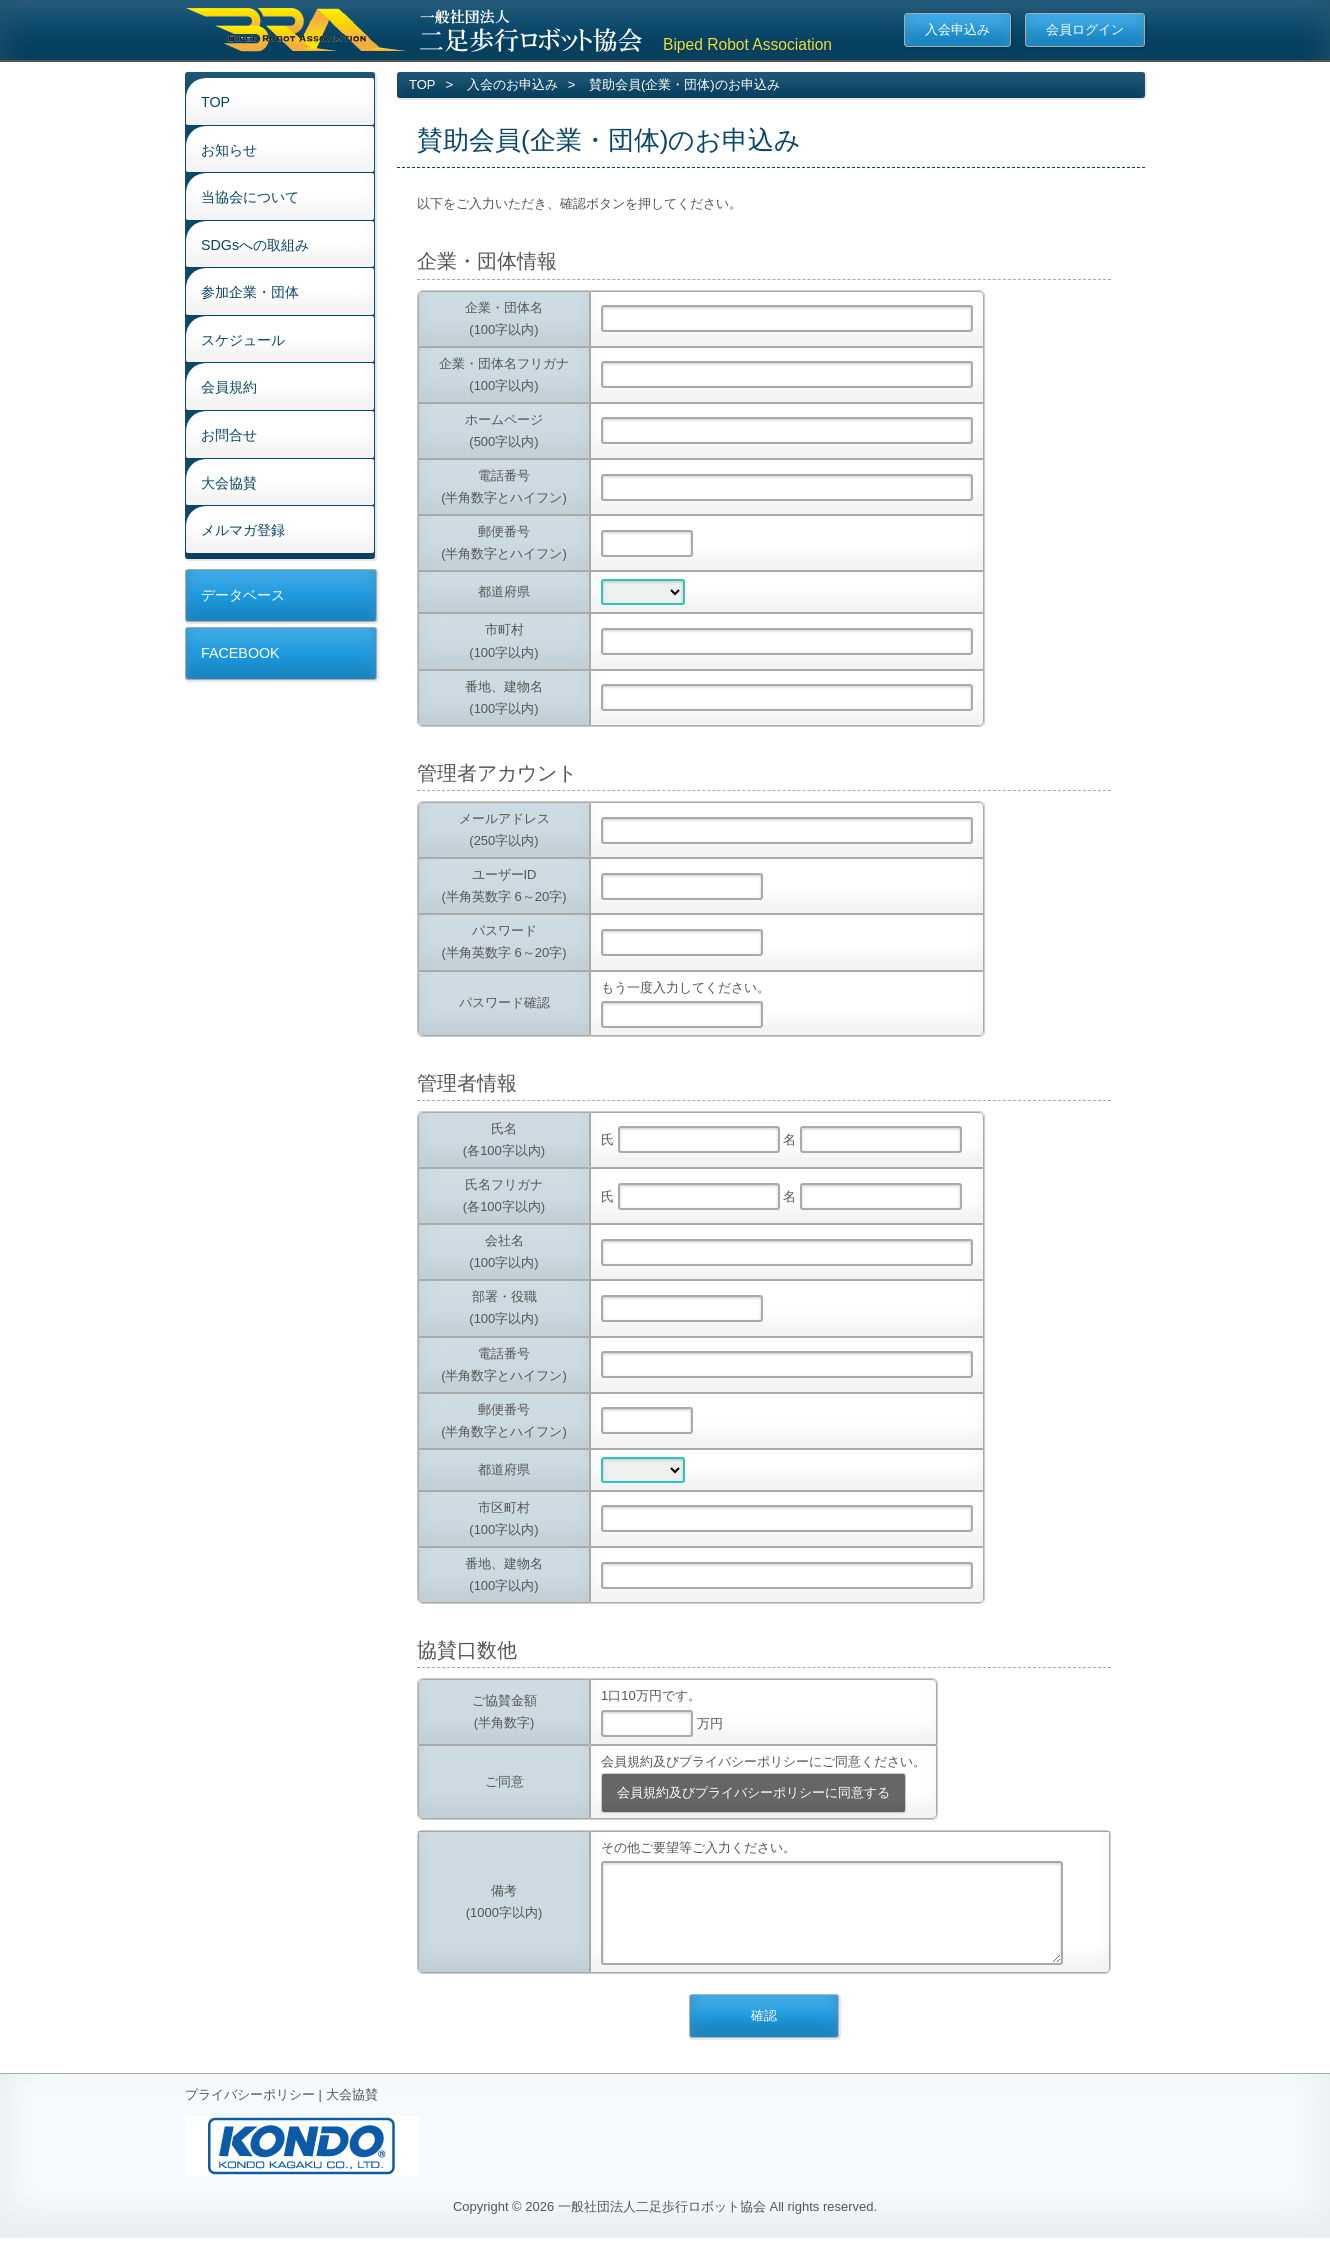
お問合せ (229, 435)
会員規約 (229, 387)
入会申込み (957, 29)
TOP (215, 102)
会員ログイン (1085, 29)
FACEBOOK (240, 653)
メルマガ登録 (243, 530)
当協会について (250, 197)
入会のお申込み (512, 84)
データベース (243, 595)
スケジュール (243, 340)
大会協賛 (229, 483)
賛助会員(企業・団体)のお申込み (684, 84)
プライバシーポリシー (250, 2114)
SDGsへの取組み (255, 245)
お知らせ (229, 150)
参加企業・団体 (250, 292)
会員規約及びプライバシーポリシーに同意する (753, 1792)
